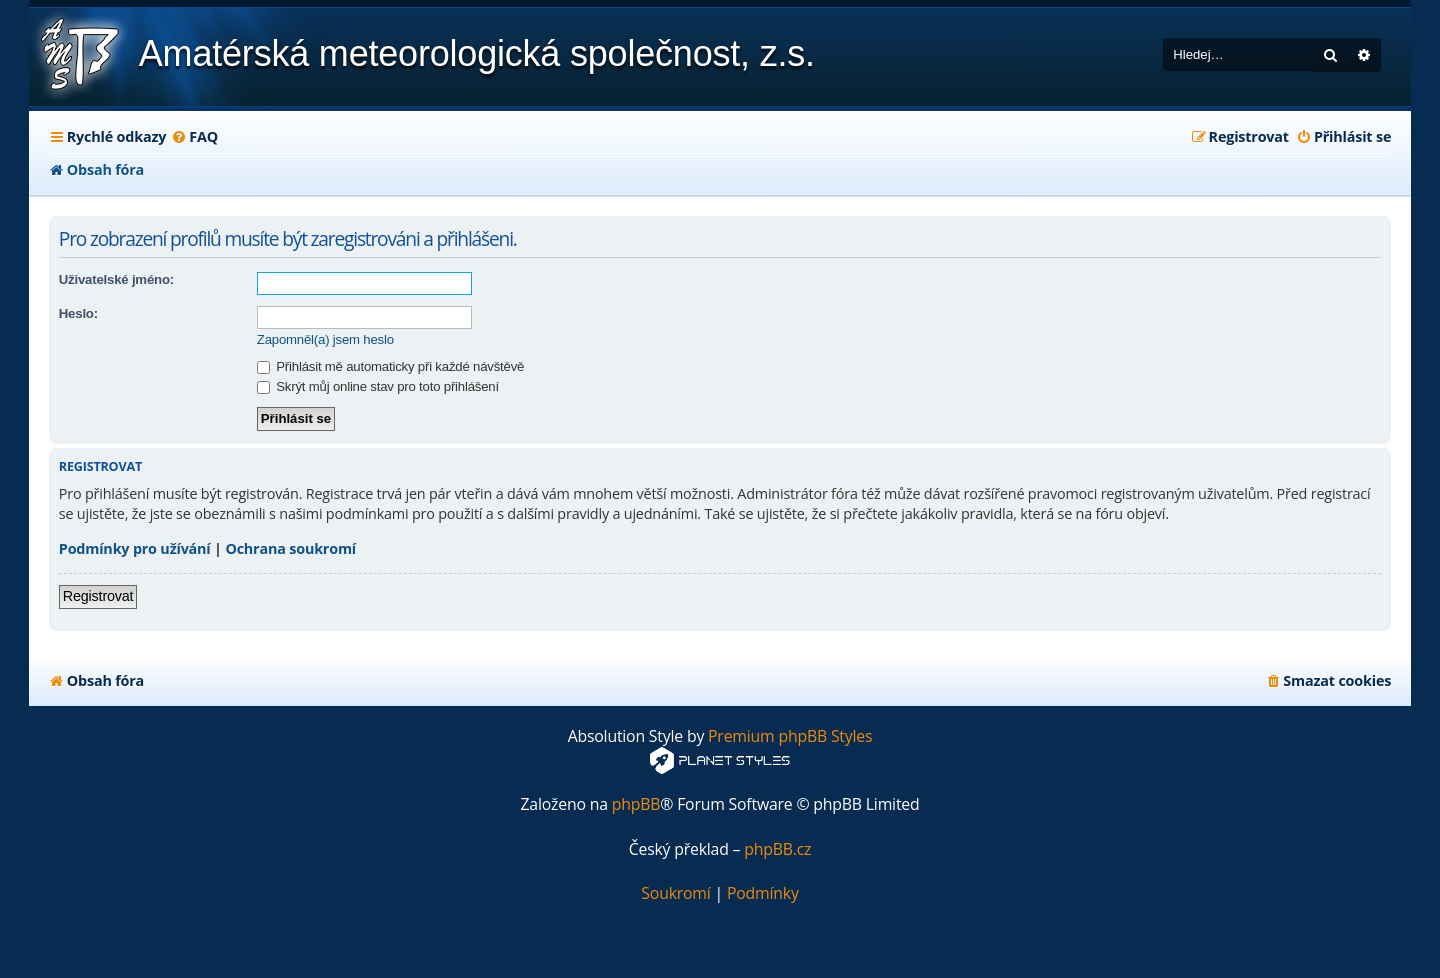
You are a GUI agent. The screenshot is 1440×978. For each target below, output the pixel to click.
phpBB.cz (777, 849)
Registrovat (98, 596)
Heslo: (78, 313)
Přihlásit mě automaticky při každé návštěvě (390, 366)
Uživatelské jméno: (116, 279)
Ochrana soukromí (290, 548)
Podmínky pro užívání (135, 548)
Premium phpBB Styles (790, 736)
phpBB (636, 804)
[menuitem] (194, 137)
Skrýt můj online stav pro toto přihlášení (378, 386)
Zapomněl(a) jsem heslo (325, 339)
